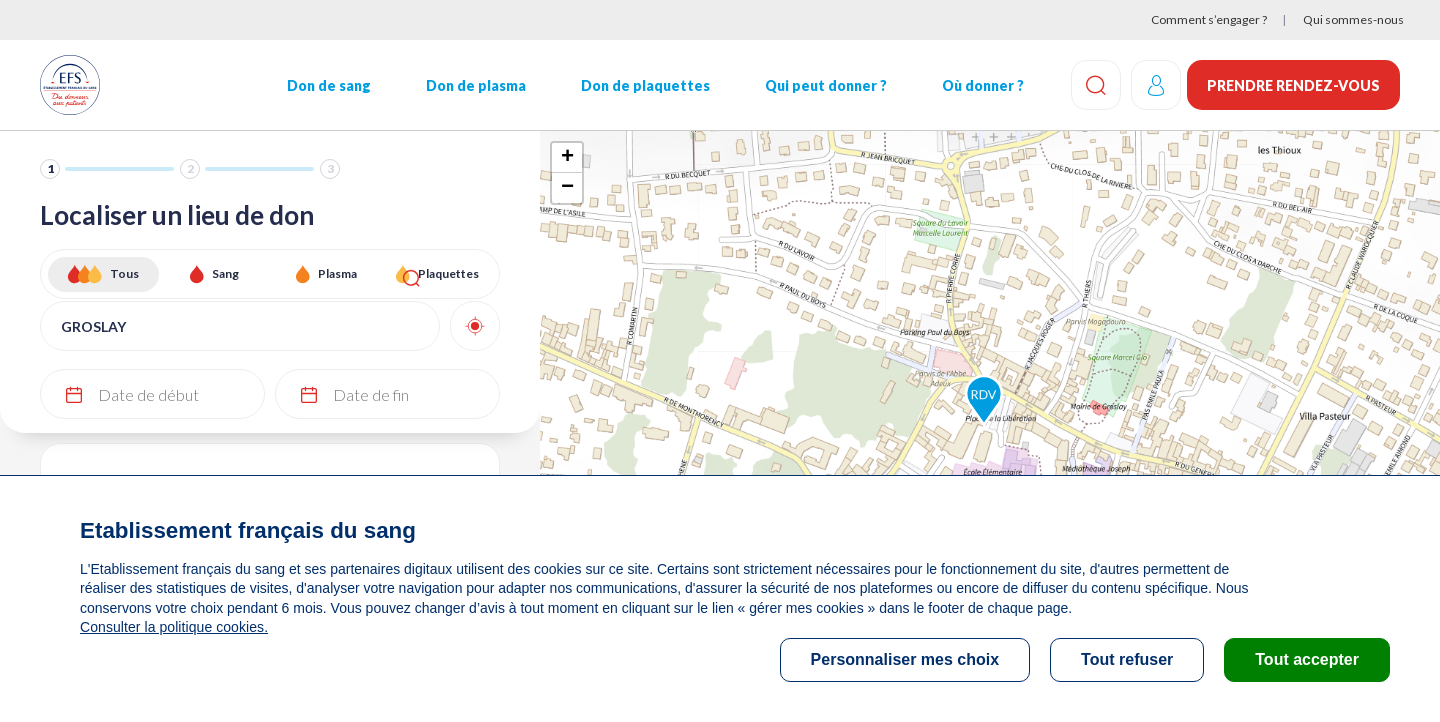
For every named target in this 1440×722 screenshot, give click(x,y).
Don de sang (328, 85)
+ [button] (567, 158)
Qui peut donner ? (823, 85)
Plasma (337, 273)
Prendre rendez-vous (1293, 85)
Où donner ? (979, 85)
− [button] (567, 188)
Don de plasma (474, 85)
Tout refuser (1127, 659)
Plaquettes (448, 273)
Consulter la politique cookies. (173, 627)
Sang (225, 273)
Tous (124, 273)
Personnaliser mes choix (905, 659)
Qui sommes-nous (1353, 19)
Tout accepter (1307, 659)
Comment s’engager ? (1209, 19)
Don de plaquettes (642, 85)
